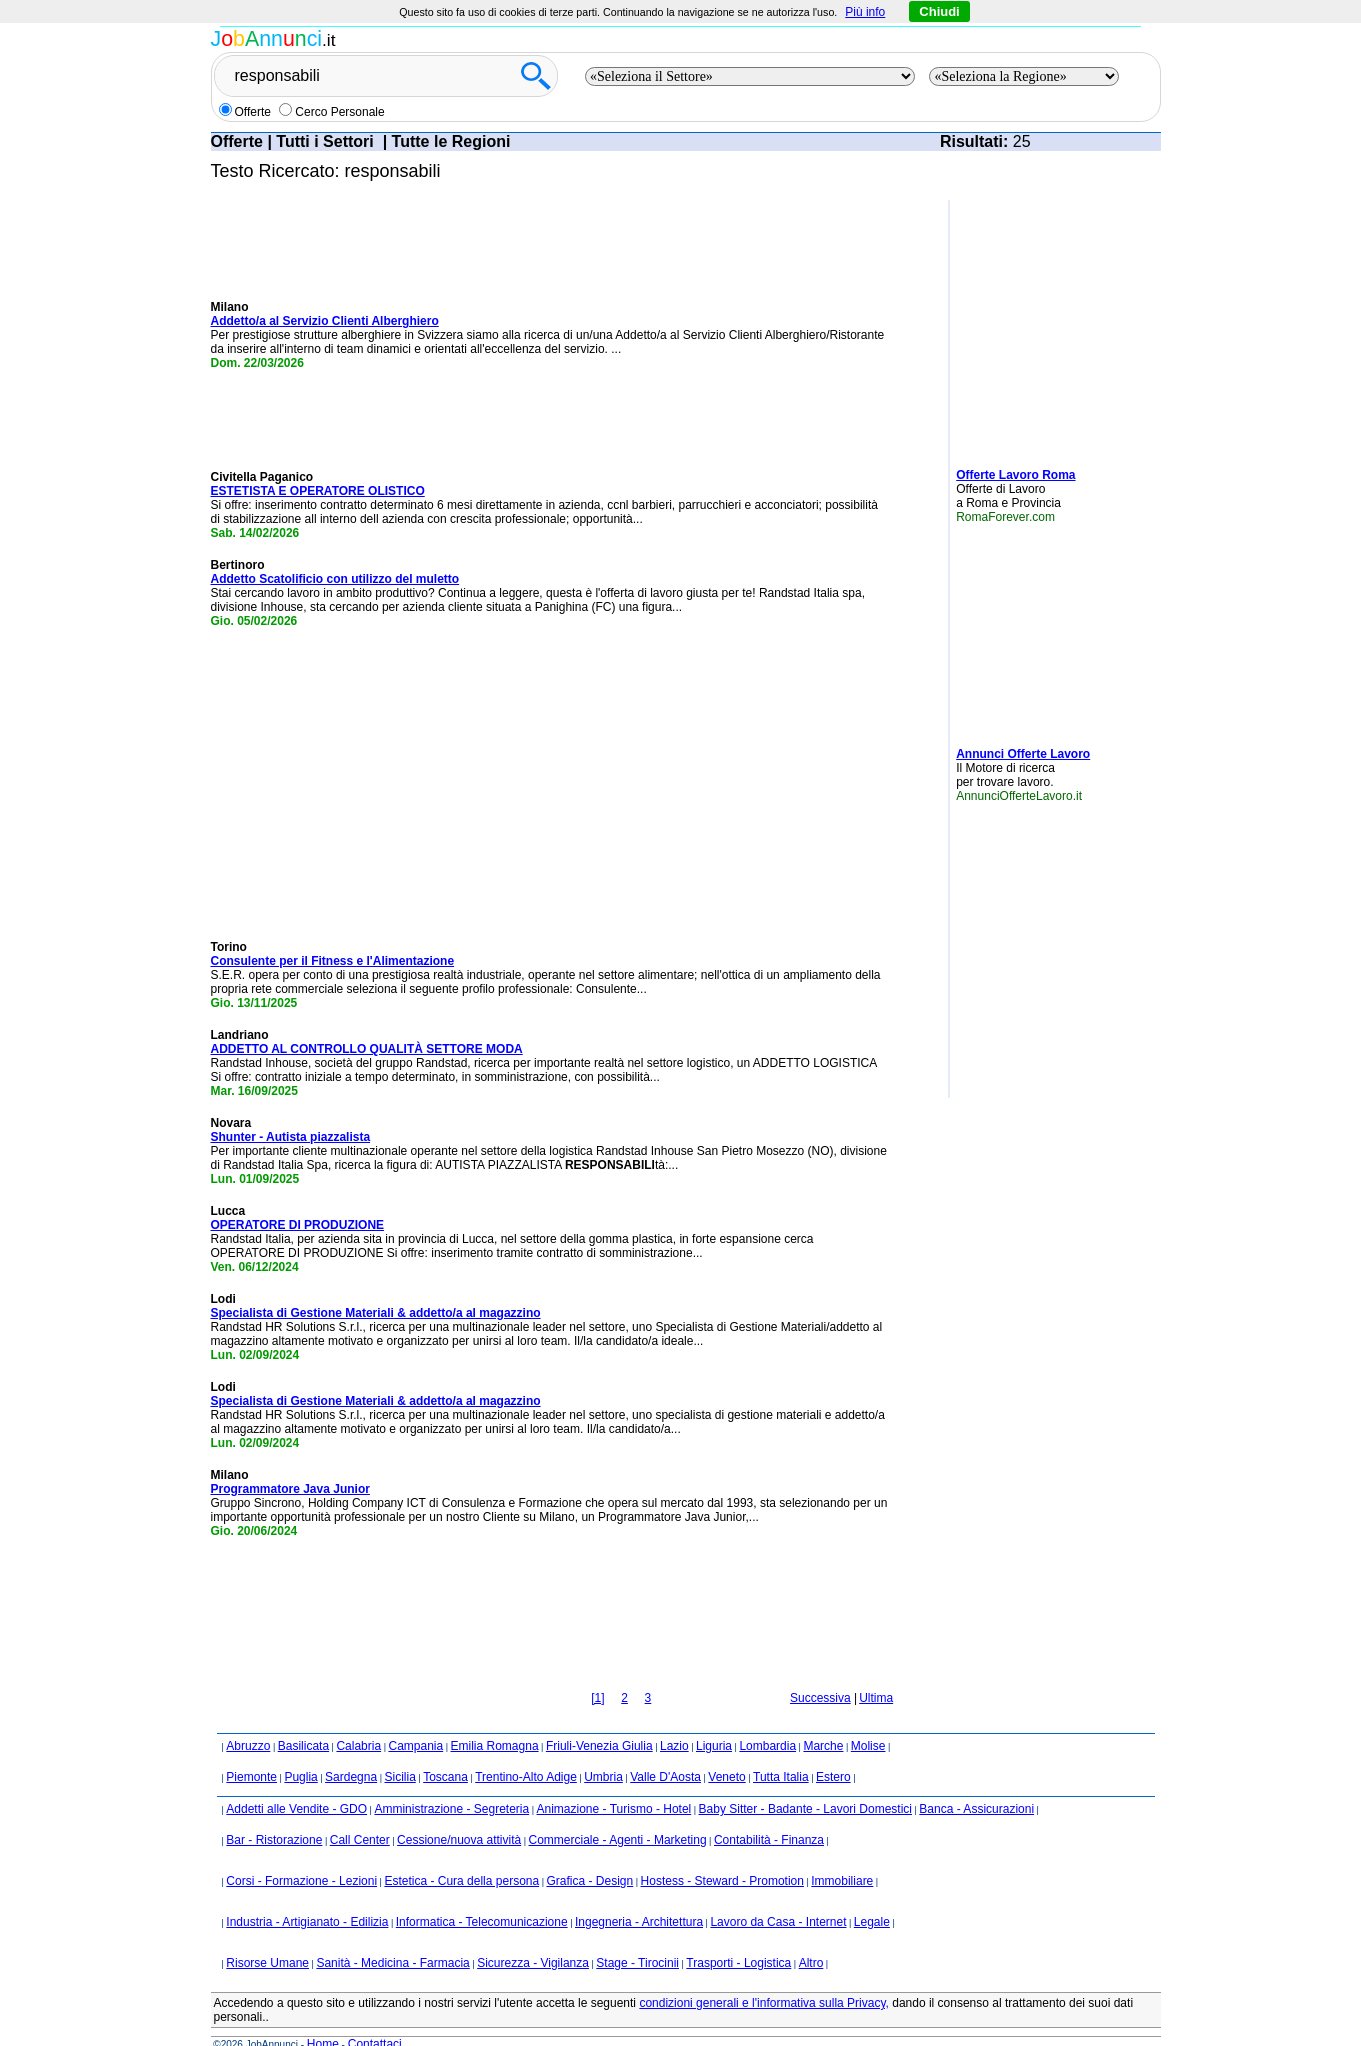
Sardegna (351, 1750)
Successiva (820, 1671)
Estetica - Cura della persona (461, 1854)
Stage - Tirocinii (637, 1936)
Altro (811, 1936)
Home (323, 2017)
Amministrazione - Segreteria (451, 1782)
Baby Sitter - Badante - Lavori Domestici (805, 1782)
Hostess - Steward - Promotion (722, 1854)
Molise (868, 1719)
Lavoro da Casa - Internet (778, 1895)
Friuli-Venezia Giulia (599, 1719)
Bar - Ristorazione (274, 1813)
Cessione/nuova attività (459, 1813)
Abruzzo (248, 1719)
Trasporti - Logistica (738, 1936)
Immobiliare (842, 1854)
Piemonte (251, 1750)
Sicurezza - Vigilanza (533, 1936)
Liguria (714, 1719)
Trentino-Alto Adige (526, 1750)
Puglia (300, 1750)
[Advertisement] (1016, 326)
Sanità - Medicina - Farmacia (392, 1936)
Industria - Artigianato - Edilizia (307, 1895)
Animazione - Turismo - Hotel (614, 1782)
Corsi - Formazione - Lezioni (301, 1854)
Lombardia (767, 1719)
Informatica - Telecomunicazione (482, 1895)
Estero (833, 1750)
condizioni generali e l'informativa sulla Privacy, (764, 1976)
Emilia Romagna (495, 1719)
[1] (597, 1671)
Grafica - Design (590, 1854)
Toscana (445, 1750)
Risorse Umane (267, 1936)
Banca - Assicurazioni (976, 1782)
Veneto (726, 1750)
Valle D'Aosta (665, 1750)
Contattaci (375, 2017)
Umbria (603, 1750)
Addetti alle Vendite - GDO (296, 1782)
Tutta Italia (781, 1750)
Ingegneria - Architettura (639, 1895)
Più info (865, 12)
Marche (823, 1719)
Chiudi (939, 11)
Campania (415, 1719)
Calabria (358, 1719)
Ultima (876, 1671)
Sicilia (399, 1750)
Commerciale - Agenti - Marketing (618, 1813)
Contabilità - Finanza (769, 1813)
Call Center (360, 1813)
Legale (872, 1895)
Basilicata (303, 1719)
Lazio (674, 1719)
